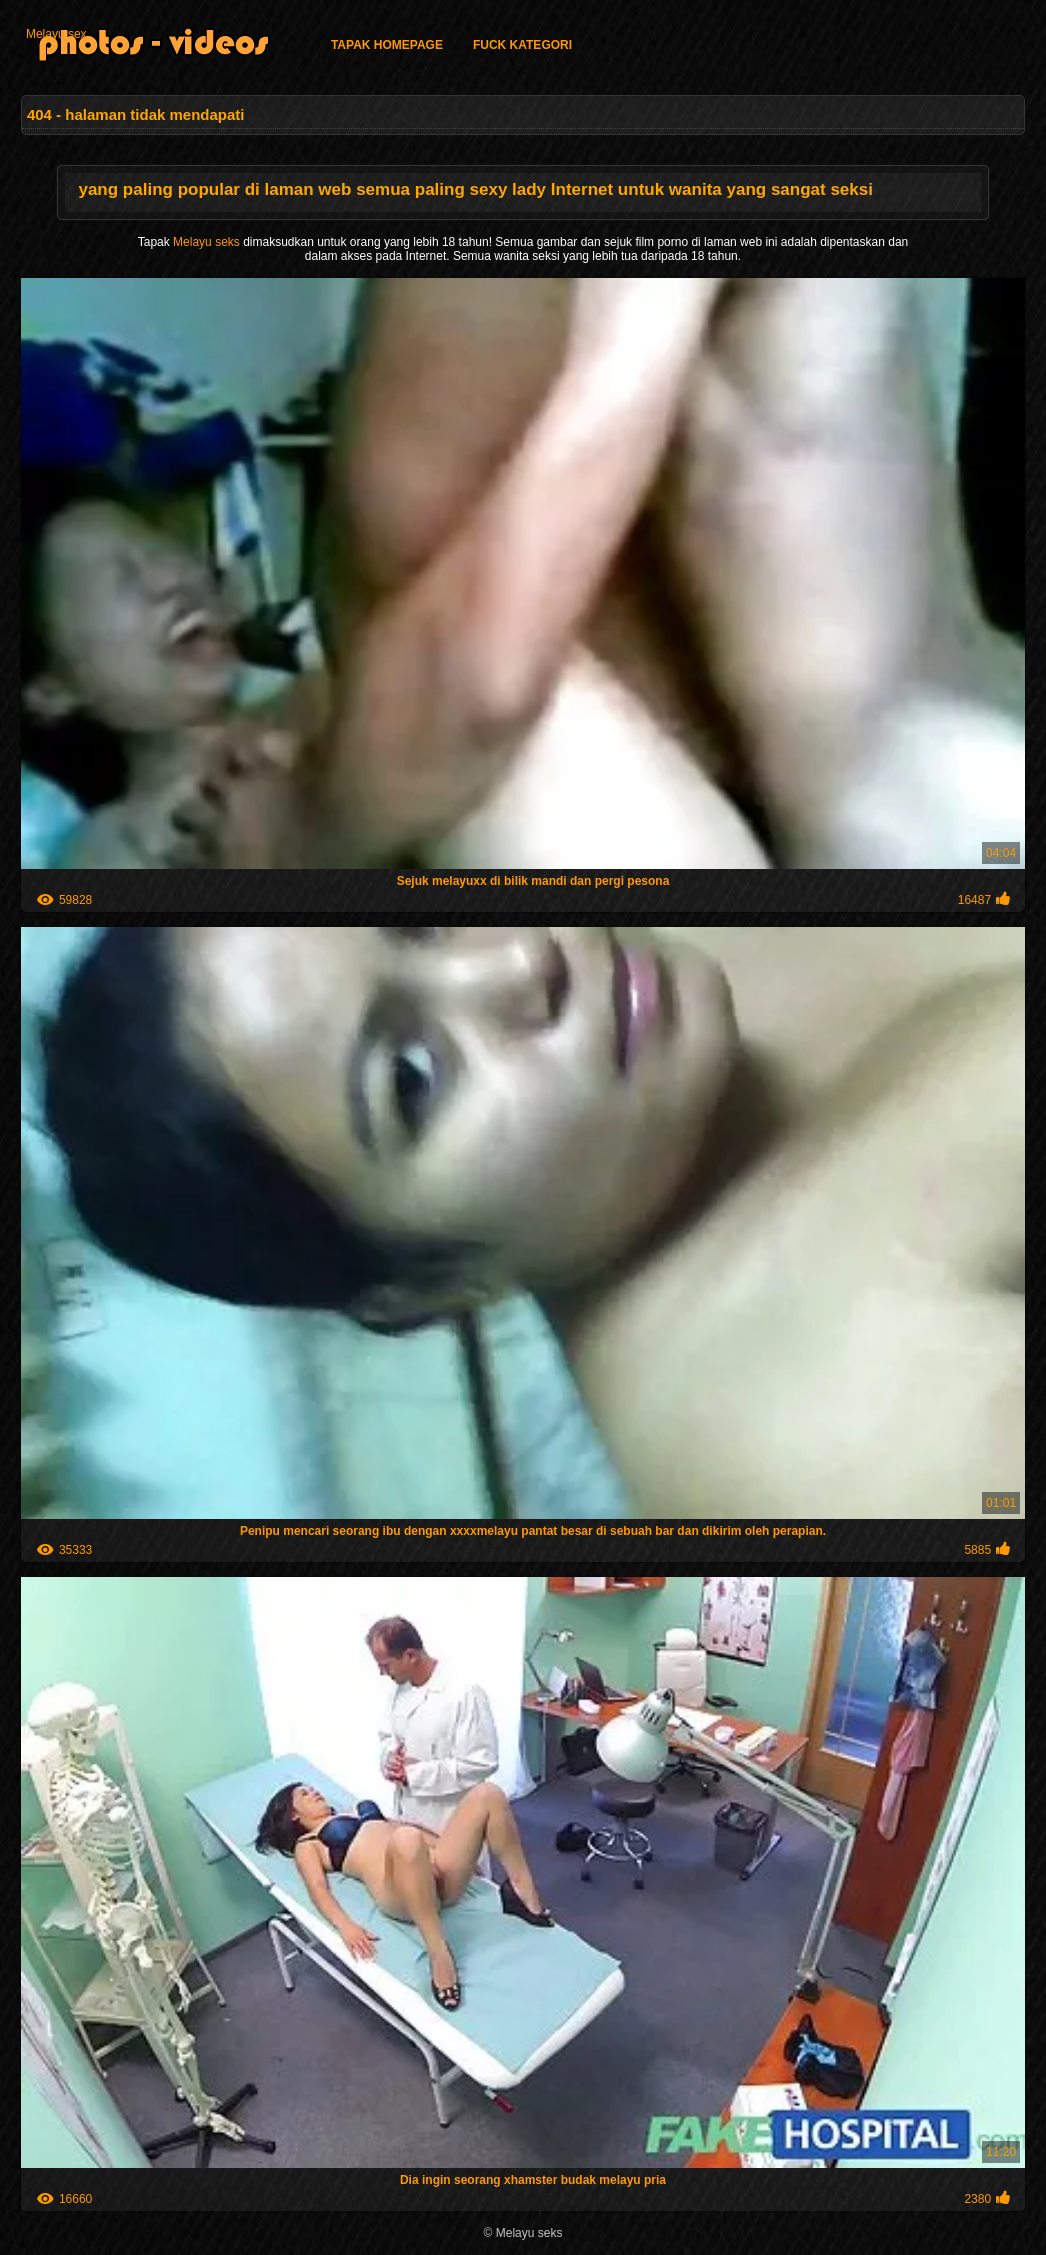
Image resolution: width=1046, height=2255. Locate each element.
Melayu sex (56, 34)
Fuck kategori (522, 45)
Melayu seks (208, 242)
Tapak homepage (387, 45)
